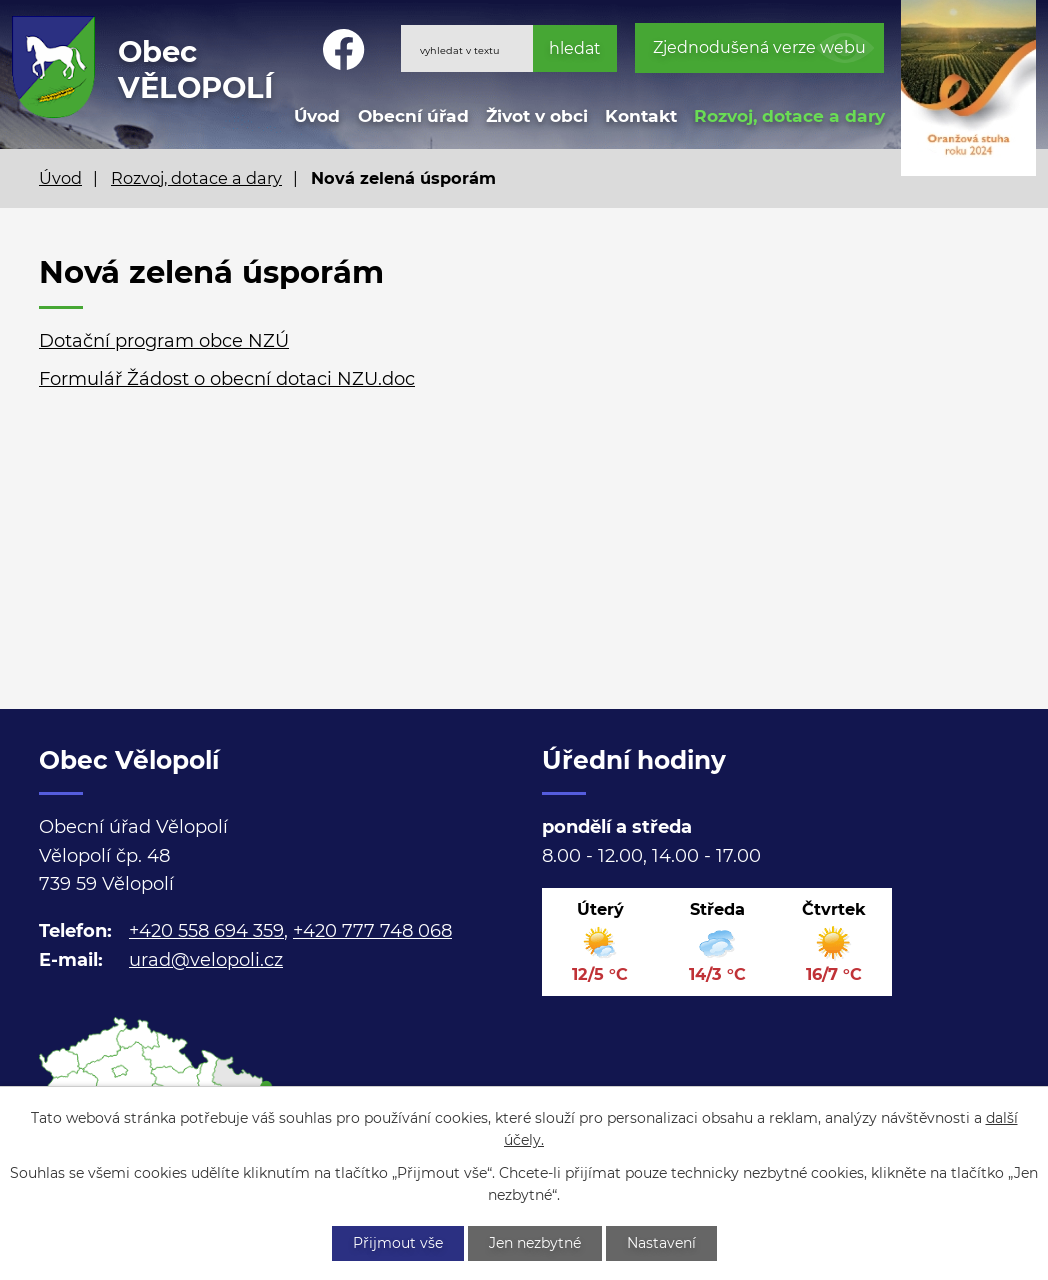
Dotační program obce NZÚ (164, 341)
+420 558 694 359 (206, 931)
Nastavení (661, 1243)
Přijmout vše (398, 1243)
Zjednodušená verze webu (759, 47)
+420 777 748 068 (372, 931)
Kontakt (641, 115)
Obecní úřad (413, 115)
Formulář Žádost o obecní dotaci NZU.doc (227, 379)
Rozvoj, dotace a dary (789, 115)
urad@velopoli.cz (206, 960)
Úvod (317, 115)
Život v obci (537, 115)
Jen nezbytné (535, 1243)
